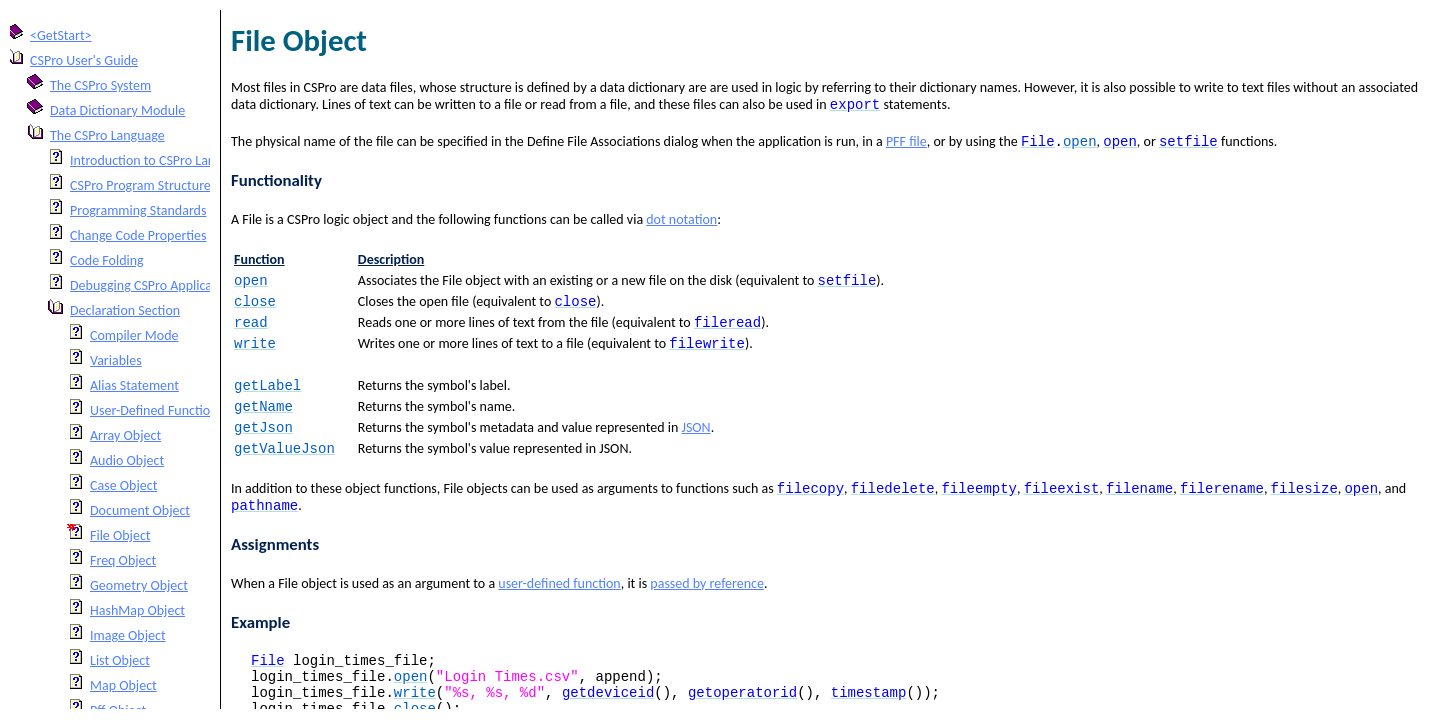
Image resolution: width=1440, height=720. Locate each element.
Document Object (140, 510)
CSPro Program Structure (140, 185)
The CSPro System (100, 85)
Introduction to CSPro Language (159, 160)
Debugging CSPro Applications (155, 285)
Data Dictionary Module (117, 110)
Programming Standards (138, 210)
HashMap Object (137, 610)
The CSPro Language (107, 135)
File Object (120, 535)
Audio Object (127, 460)
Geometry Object (139, 585)
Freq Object (123, 560)
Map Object (123, 685)
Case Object (123, 485)
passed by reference (707, 607)
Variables (116, 360)
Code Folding (107, 260)
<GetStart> (61, 35)
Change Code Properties (138, 235)
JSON (695, 443)
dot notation (681, 223)
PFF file (906, 145)
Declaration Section (125, 310)
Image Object (128, 635)
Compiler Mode (134, 335)
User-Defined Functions (156, 410)
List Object (120, 660)
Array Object (125, 435)
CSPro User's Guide (84, 60)
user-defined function (559, 607)
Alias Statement (134, 385)
